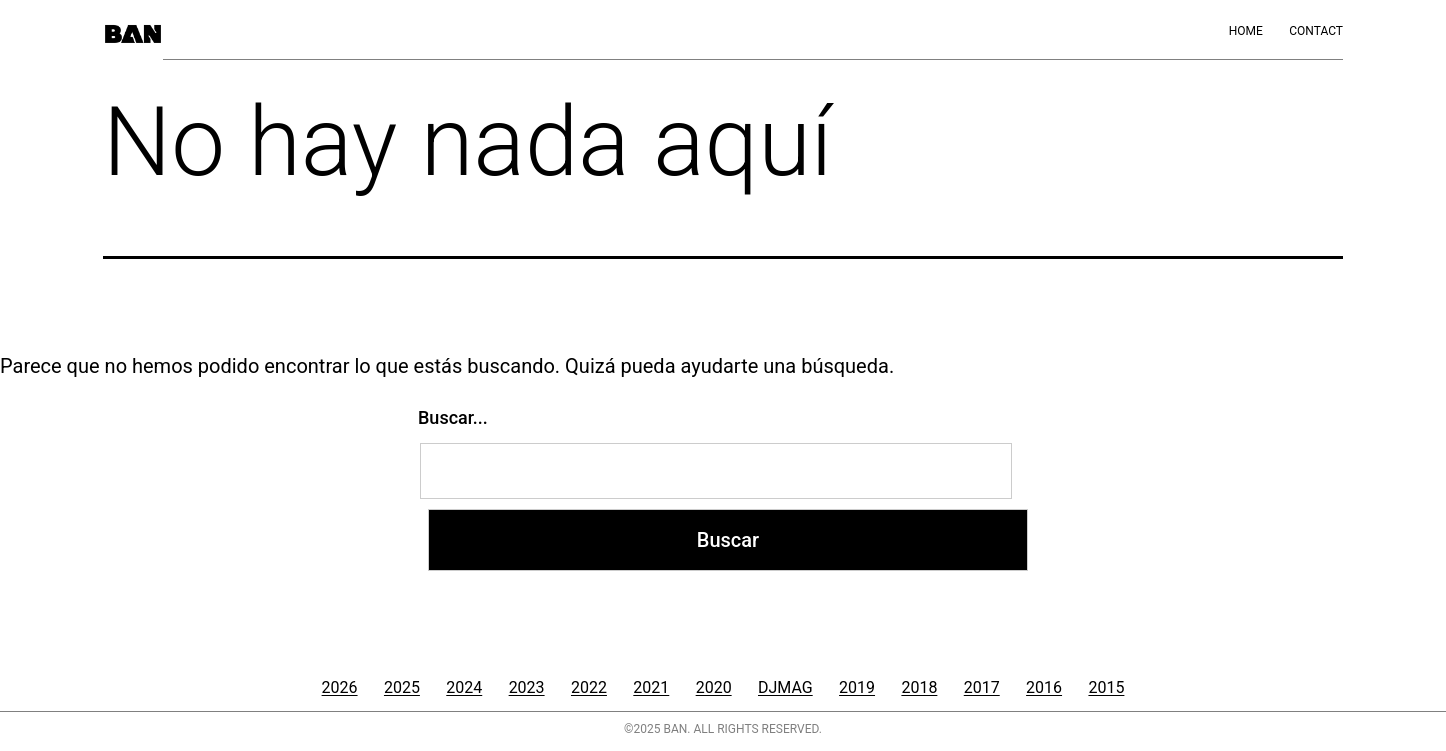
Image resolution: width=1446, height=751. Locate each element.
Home (1246, 31)
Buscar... (453, 417)
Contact (1316, 31)
